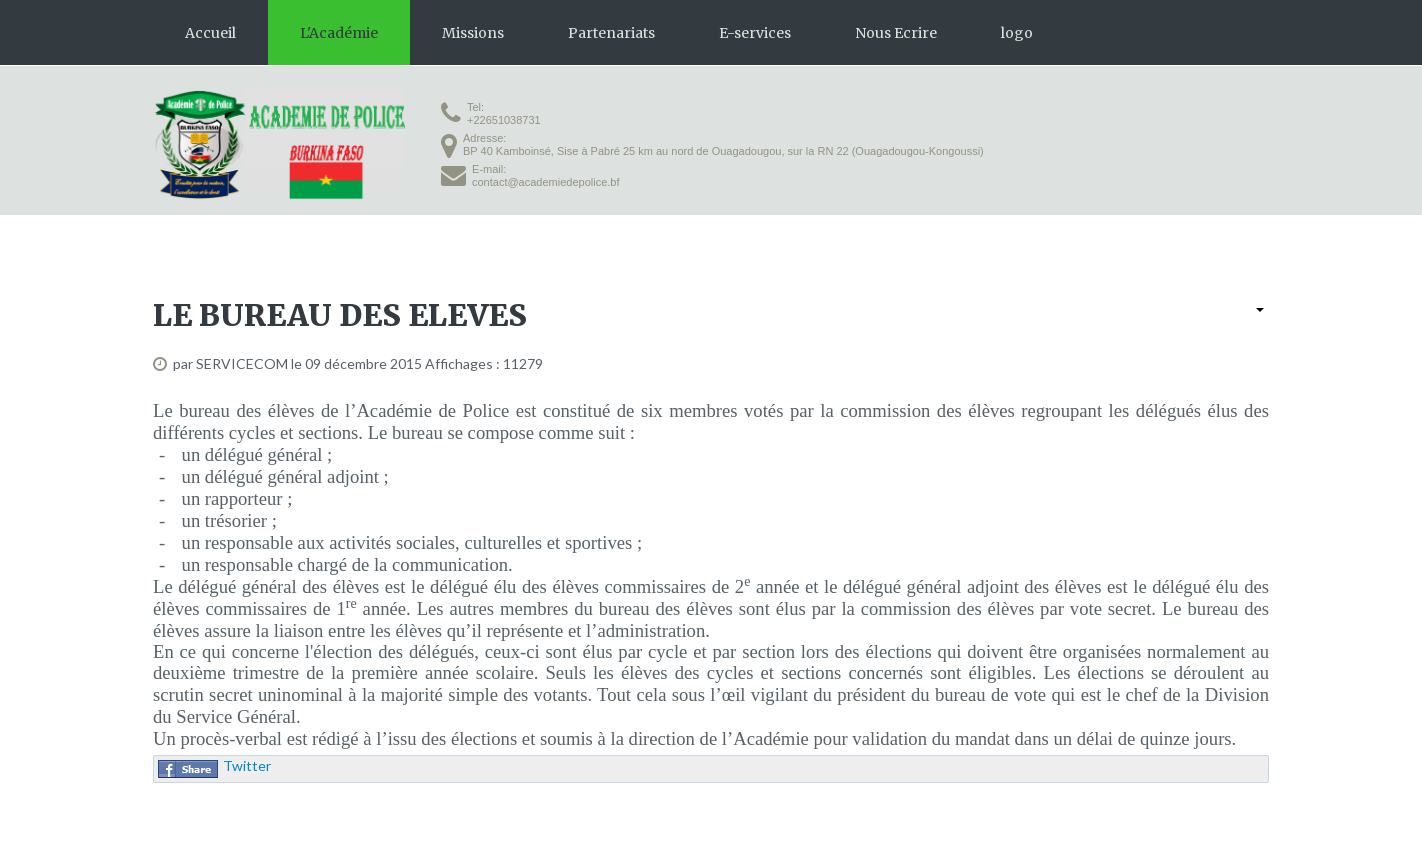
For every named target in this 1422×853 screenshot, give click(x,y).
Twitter (247, 765)
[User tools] (1260, 309)
